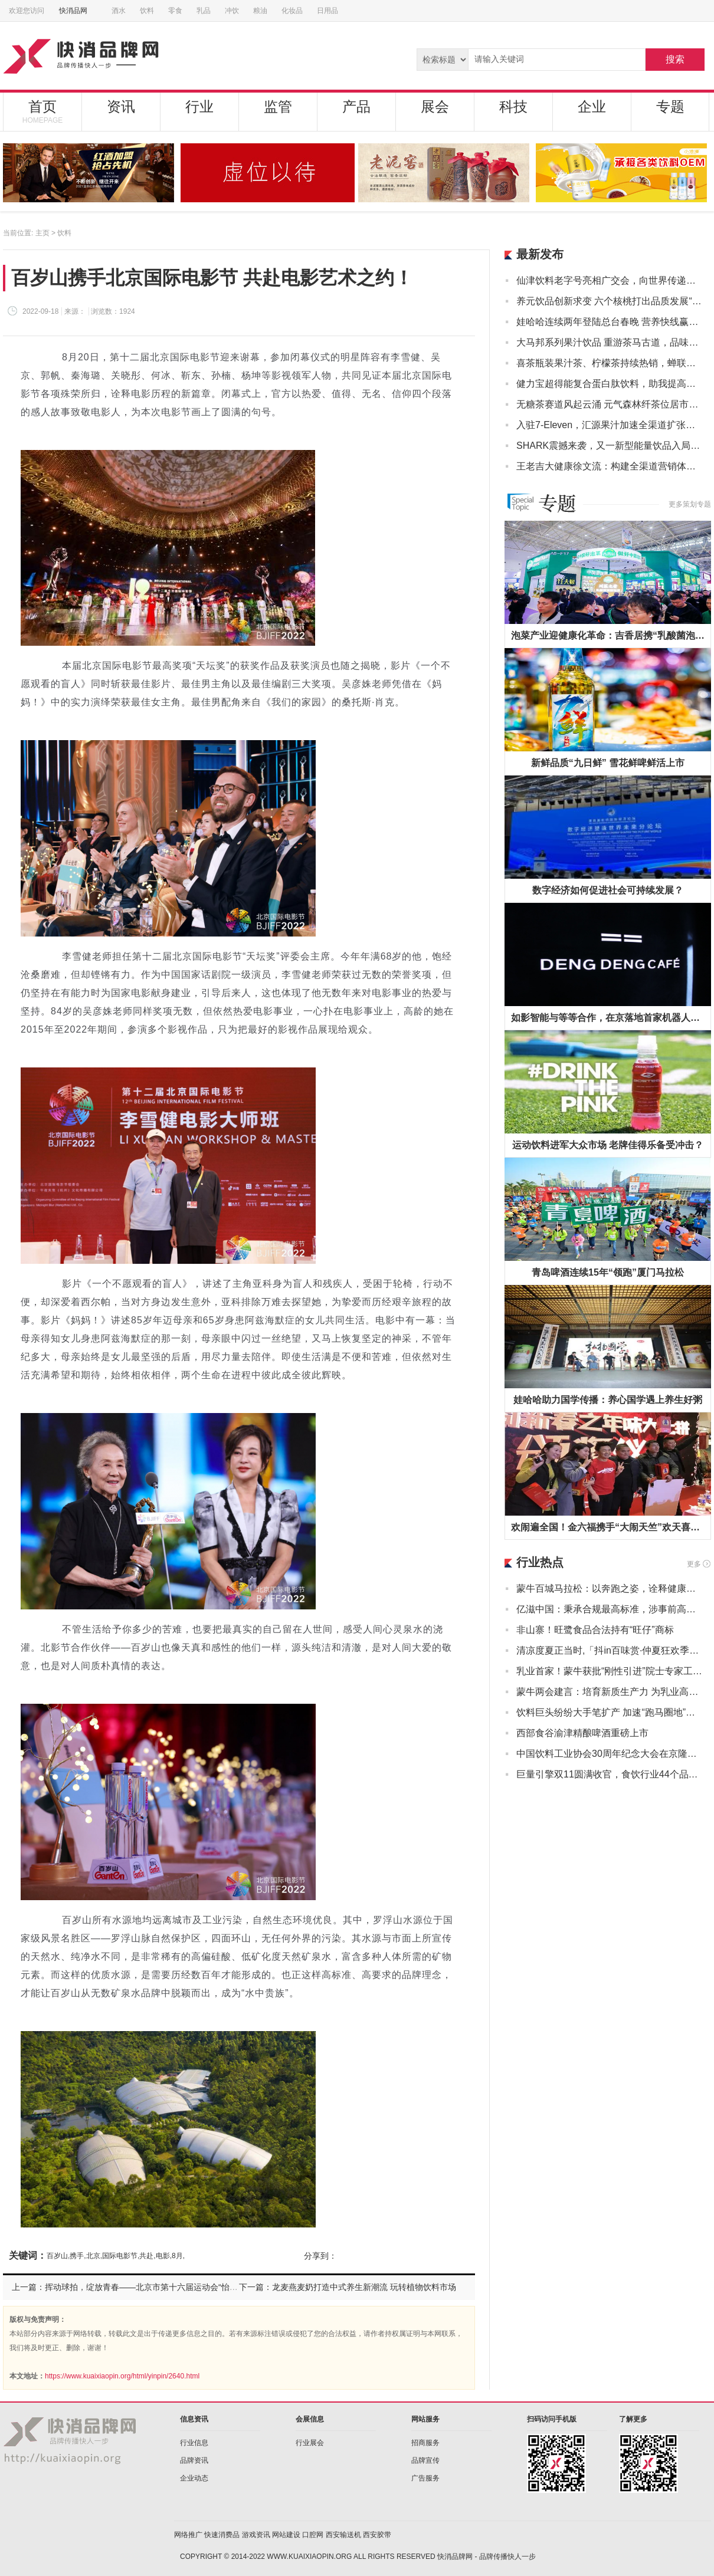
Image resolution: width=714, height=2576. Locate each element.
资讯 (121, 106)
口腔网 (312, 2535)
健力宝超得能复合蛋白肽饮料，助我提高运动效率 (609, 384)
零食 (175, 10)
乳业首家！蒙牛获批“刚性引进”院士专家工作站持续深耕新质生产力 (609, 1671)
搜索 (675, 59)
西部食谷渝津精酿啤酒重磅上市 (582, 1733)
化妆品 (292, 10)
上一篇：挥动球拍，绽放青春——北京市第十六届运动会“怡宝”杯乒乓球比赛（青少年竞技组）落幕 (192, 2287)
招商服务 (425, 2443)
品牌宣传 (425, 2460)
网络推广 (188, 2535)
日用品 (327, 10)
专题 (670, 106)
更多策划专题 (690, 504)
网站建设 (286, 2535)
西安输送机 (343, 2535)
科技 (513, 106)
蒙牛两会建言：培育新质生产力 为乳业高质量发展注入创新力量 (609, 1692)
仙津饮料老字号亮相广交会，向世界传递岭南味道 (609, 280)
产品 (356, 106)
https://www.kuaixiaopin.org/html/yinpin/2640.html (122, 2376)
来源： (75, 311)
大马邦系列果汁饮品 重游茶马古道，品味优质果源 (609, 342)
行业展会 (310, 2443)
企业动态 (194, 2478)
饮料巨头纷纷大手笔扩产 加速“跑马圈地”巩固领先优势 (609, 1712)
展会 (435, 106)
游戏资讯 (256, 2535)
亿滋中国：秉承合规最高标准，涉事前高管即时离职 (609, 1609)
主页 (42, 233)
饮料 (147, 10)
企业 (592, 106)
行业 (199, 106)
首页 (42, 111)
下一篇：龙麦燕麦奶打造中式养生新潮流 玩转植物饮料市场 (347, 2287)
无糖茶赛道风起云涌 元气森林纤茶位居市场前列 (609, 404)
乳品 (203, 10)
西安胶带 (377, 2535)
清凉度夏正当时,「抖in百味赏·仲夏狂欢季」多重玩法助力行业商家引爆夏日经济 (609, 1650)
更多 (694, 1564)
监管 (278, 106)
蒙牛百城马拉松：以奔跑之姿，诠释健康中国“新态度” (609, 1588)
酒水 (119, 10)
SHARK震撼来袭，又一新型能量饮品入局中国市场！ (609, 446)
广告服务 (425, 2478)
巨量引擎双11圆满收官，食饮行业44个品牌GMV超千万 (609, 1774)
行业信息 (194, 2443)
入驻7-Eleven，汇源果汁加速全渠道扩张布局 (609, 425)
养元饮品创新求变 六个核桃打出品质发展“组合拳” (609, 301)
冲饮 (232, 10)
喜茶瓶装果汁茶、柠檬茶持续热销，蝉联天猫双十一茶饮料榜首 (609, 363)
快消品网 (77, 10)
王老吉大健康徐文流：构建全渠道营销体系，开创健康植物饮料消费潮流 (609, 466)
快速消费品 (222, 2535)
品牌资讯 (194, 2460)
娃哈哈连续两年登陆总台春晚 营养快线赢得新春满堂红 (609, 322)
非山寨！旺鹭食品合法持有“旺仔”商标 (595, 1630)
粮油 (260, 10)
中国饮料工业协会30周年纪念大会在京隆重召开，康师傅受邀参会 (609, 1754)
